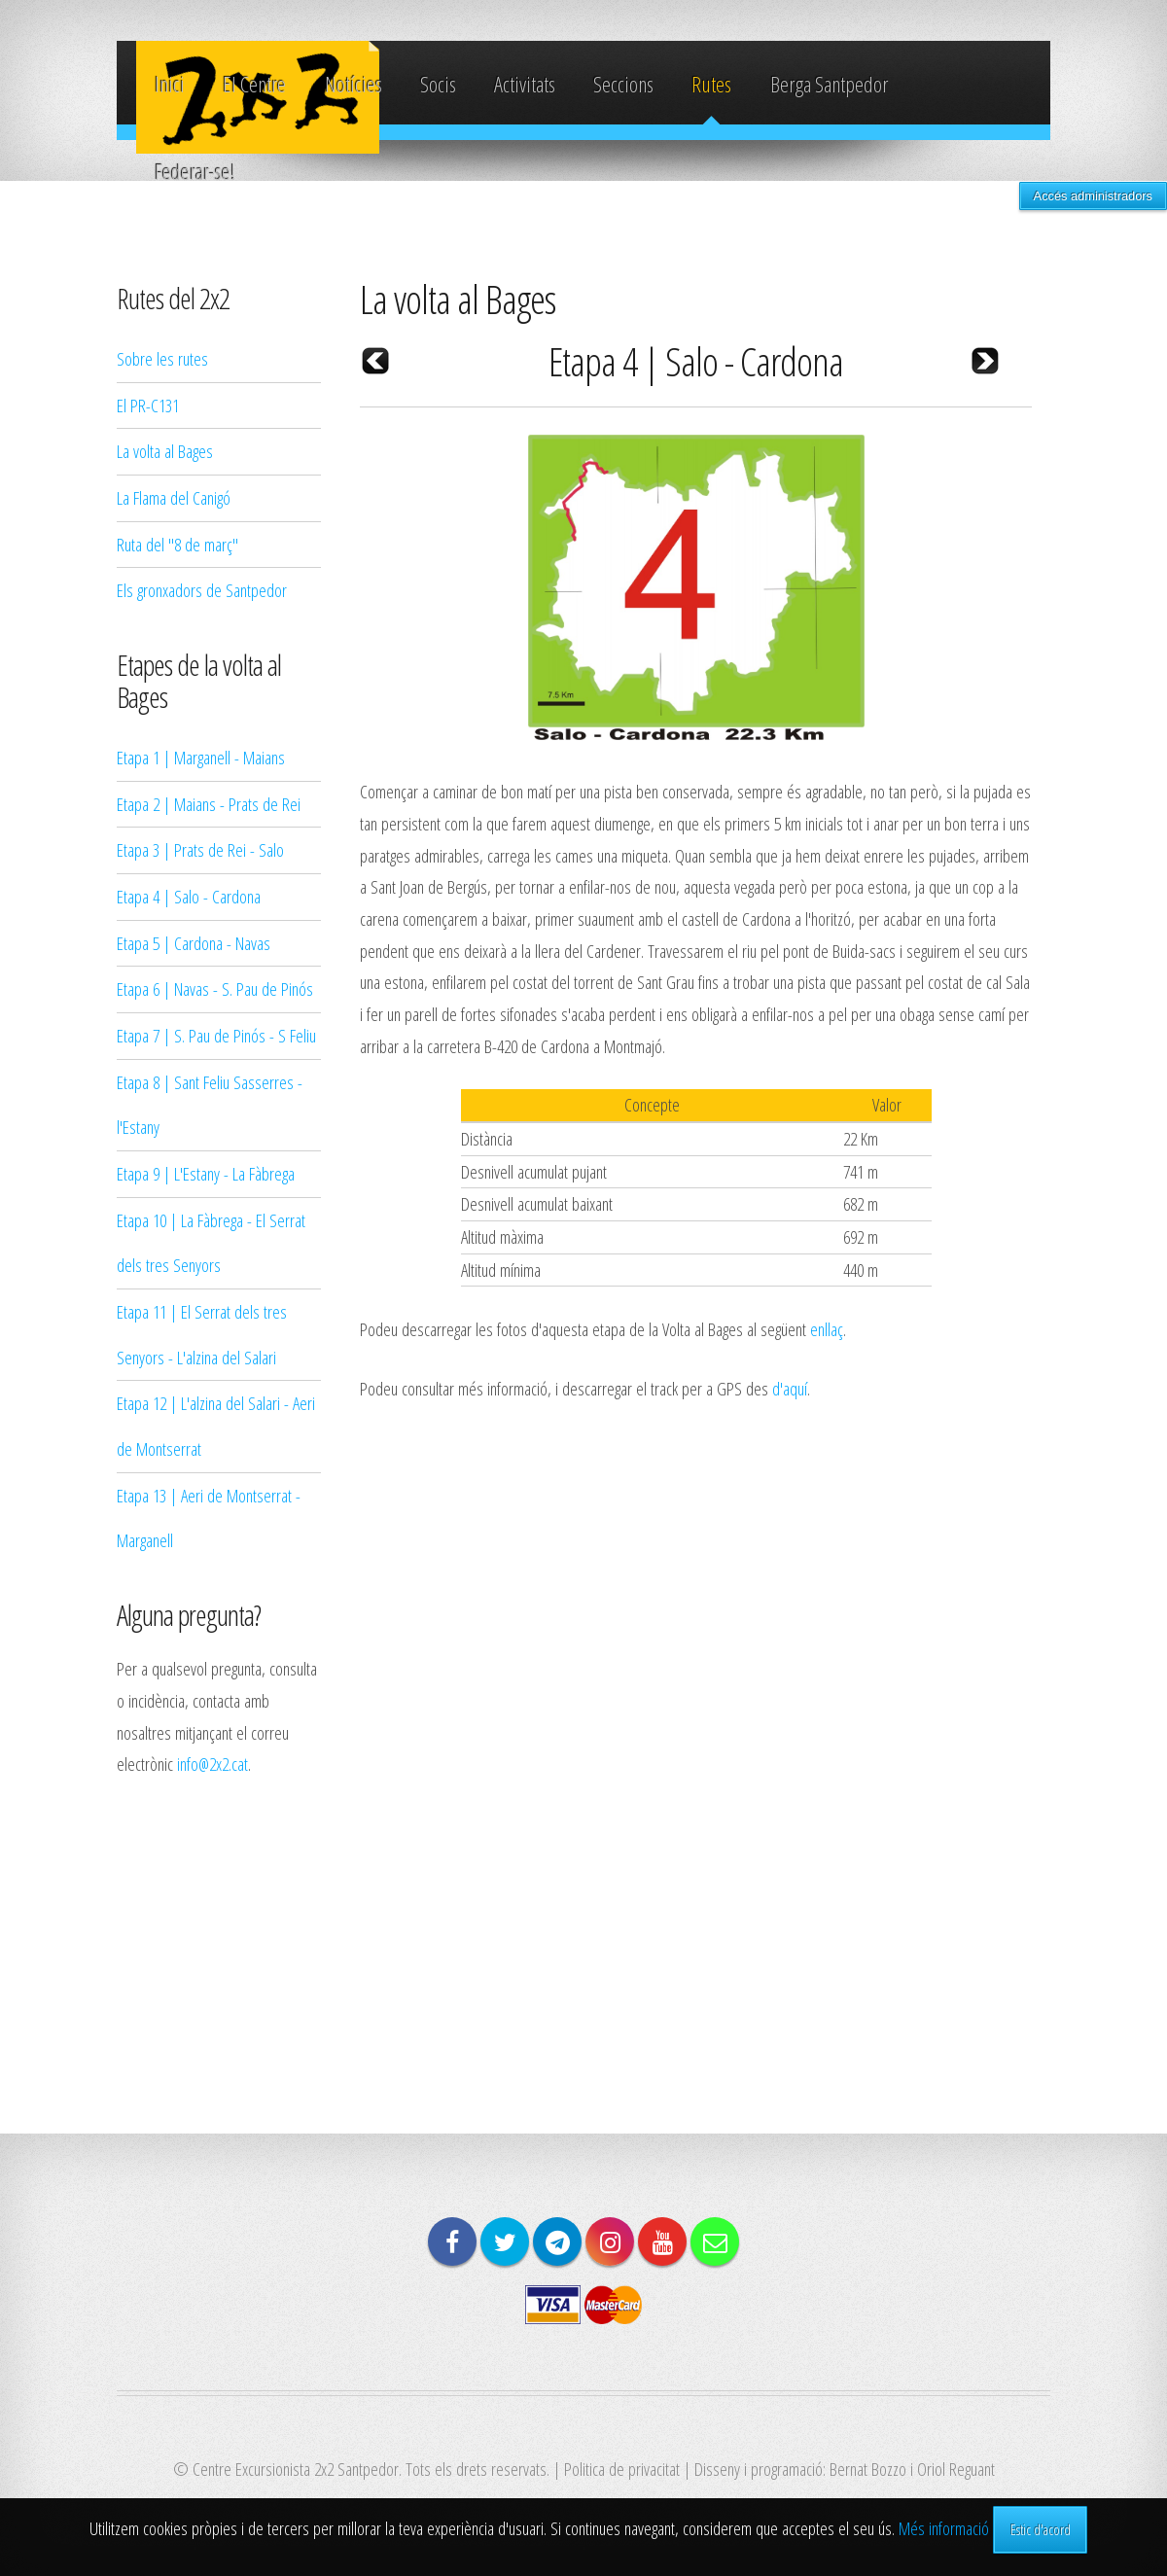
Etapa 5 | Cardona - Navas (193, 943)
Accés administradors (1093, 196)
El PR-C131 (148, 405)
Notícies (353, 84)
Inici (170, 84)
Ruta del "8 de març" (177, 544)
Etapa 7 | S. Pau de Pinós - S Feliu (216, 1035)
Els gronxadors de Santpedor (202, 590)
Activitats (524, 84)
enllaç (826, 1329)
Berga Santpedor (829, 84)
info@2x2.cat (212, 1763)
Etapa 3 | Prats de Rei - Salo (200, 849)
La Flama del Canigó (173, 497)
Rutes (711, 84)
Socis (438, 84)
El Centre (254, 84)
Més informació (944, 2528)
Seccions (623, 84)
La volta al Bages (165, 451)
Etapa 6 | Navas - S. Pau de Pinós (215, 988)
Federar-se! (195, 172)
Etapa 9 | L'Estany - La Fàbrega (206, 1173)
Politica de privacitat (622, 2468)
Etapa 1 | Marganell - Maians (201, 757)
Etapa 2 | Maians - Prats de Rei (209, 804)
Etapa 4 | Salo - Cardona (189, 896)
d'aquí (789, 1388)
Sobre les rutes (162, 358)
